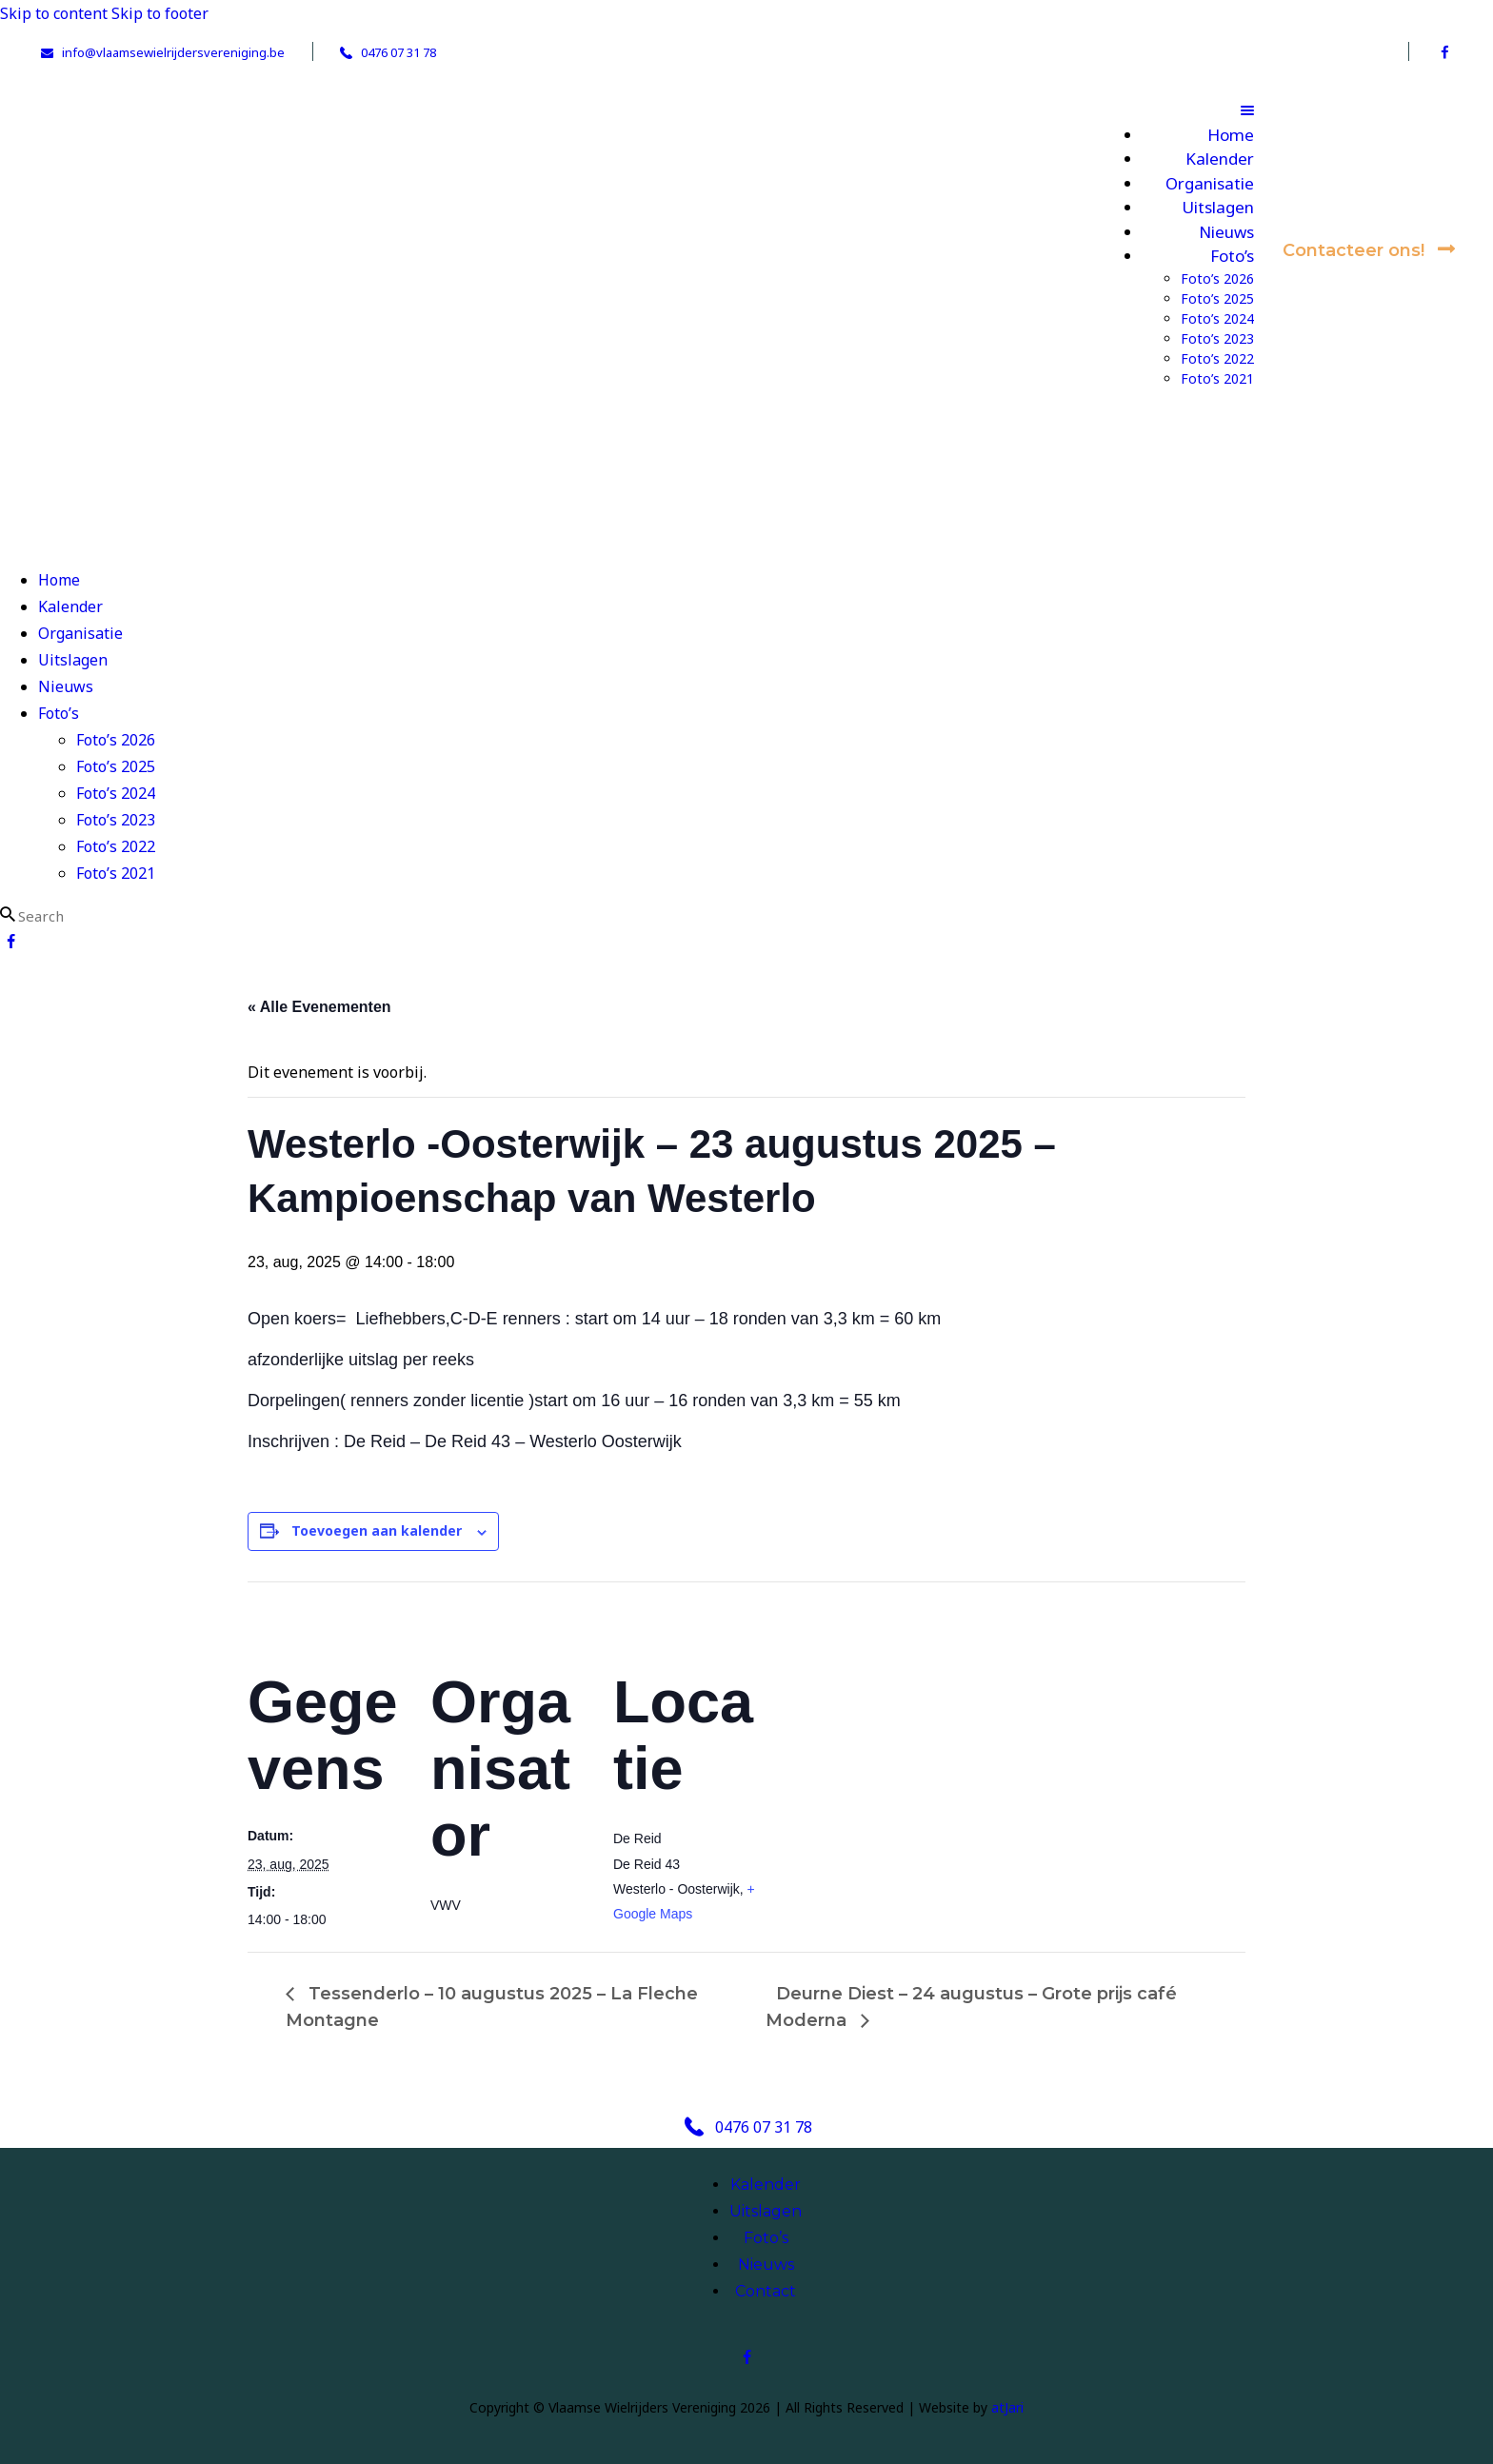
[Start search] (7, 914)
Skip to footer (160, 13)
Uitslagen (765, 2211)
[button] (1179, 109)
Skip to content (54, 13)
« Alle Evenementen (319, 1007)
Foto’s (766, 2238)
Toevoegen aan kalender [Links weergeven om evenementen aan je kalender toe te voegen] (376, 1530)
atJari (1007, 2407)
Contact (765, 2291)
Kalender (765, 2185)
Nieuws (766, 2264)
